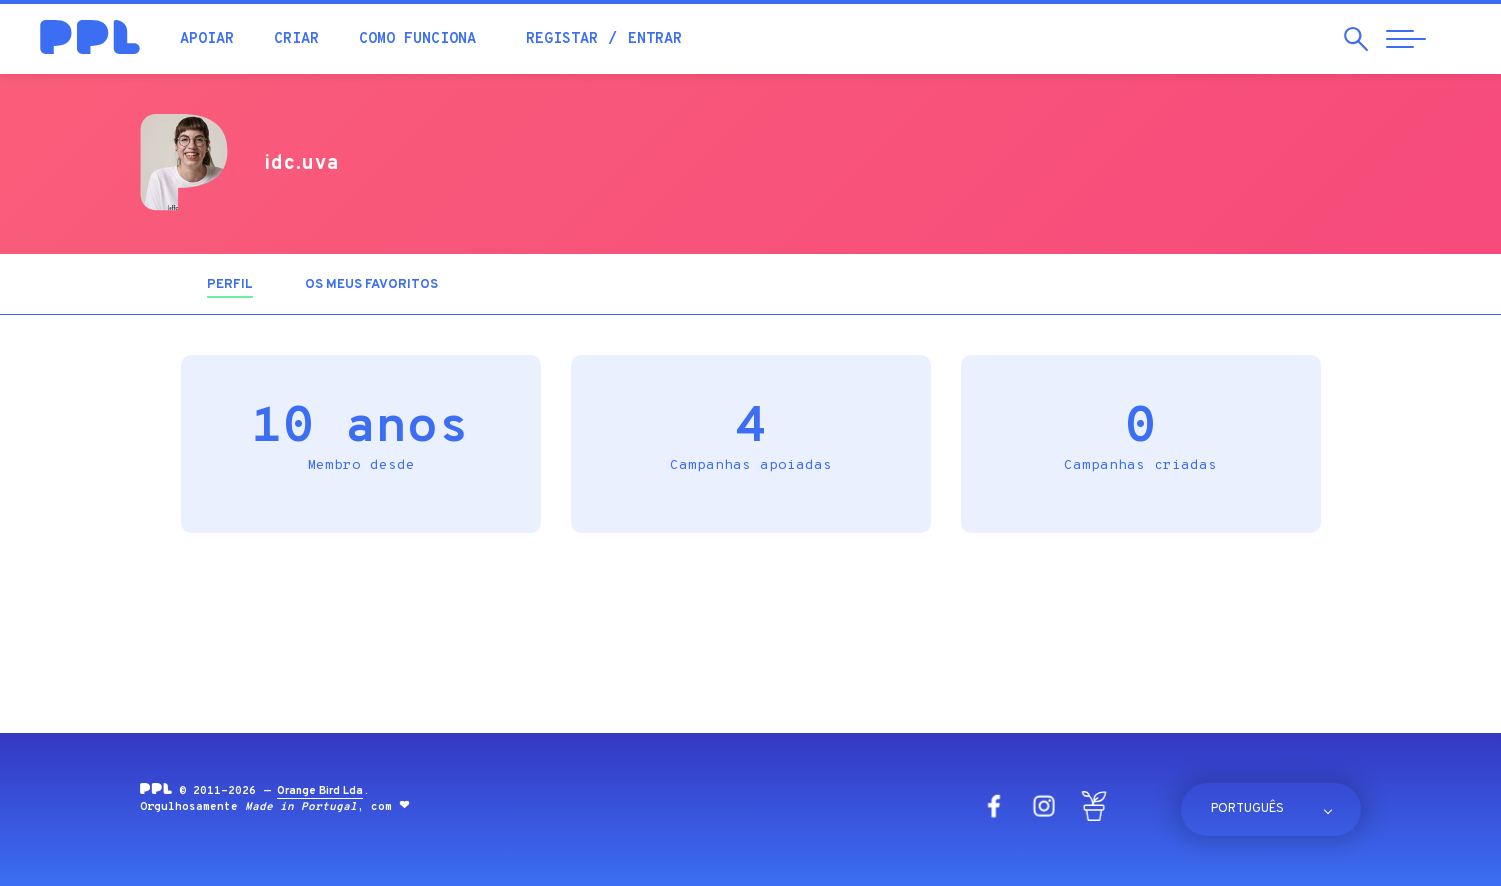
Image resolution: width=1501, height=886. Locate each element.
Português (1247, 809)
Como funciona (417, 39)
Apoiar (207, 39)
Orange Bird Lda (320, 791)
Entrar (655, 39)
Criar (296, 39)
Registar (562, 39)
